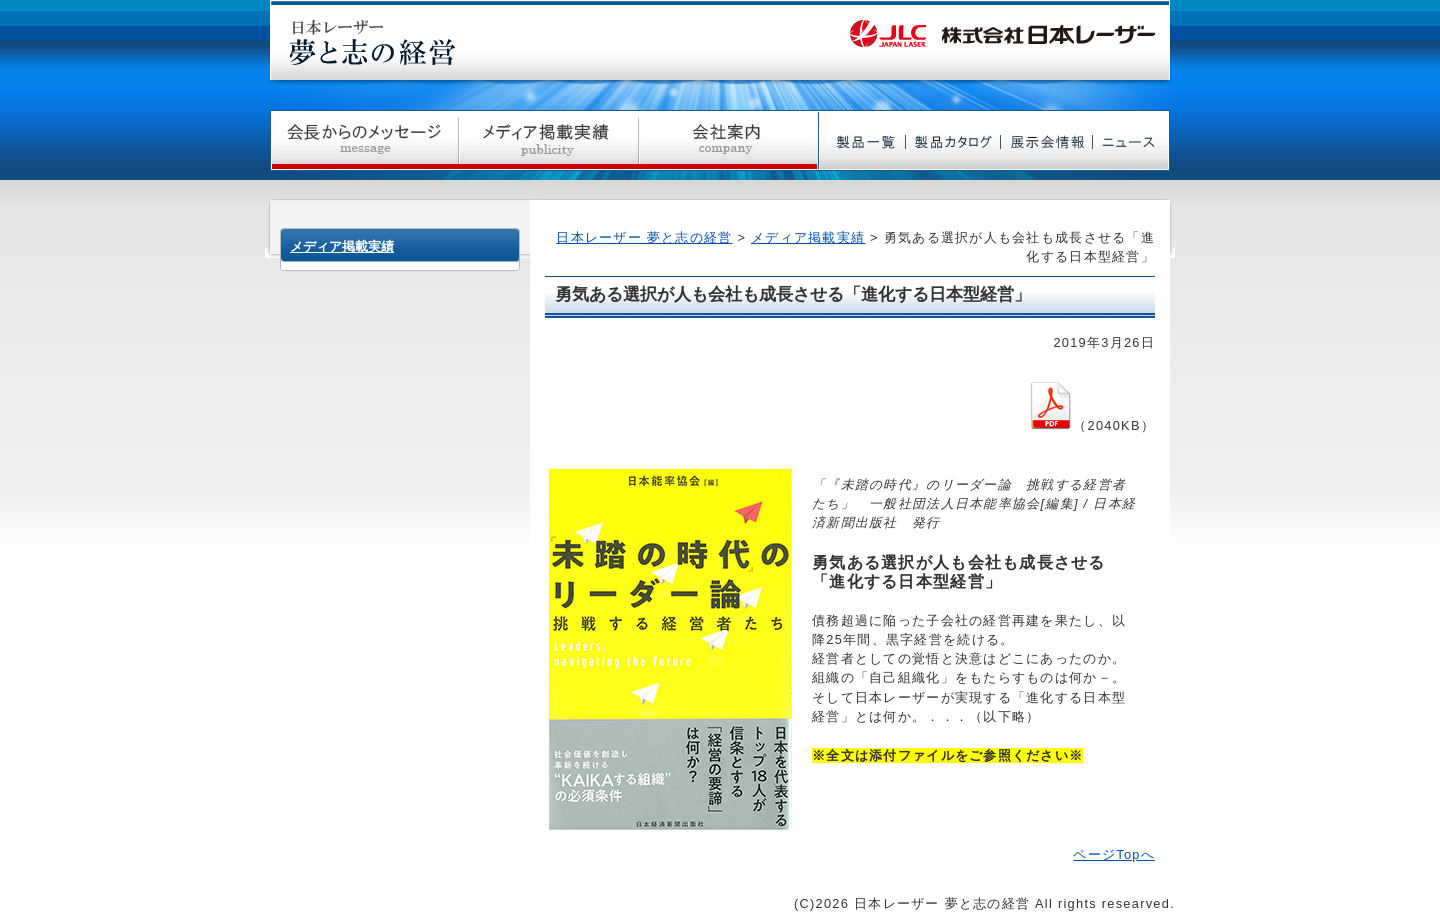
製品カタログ (953, 140)
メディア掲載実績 (549, 140)
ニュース (1131, 140)
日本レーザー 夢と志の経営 (644, 237)
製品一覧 (862, 140)
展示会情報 (1047, 140)
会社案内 (729, 140)
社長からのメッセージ (364, 140)
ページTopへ (1114, 854)
